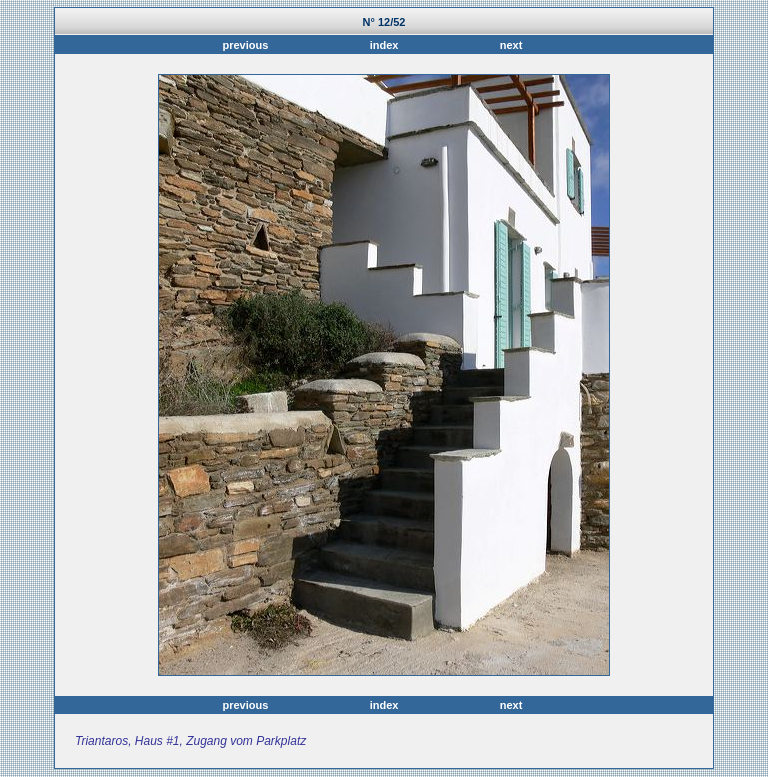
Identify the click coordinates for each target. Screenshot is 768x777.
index (384, 45)
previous (248, 45)
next (508, 45)
